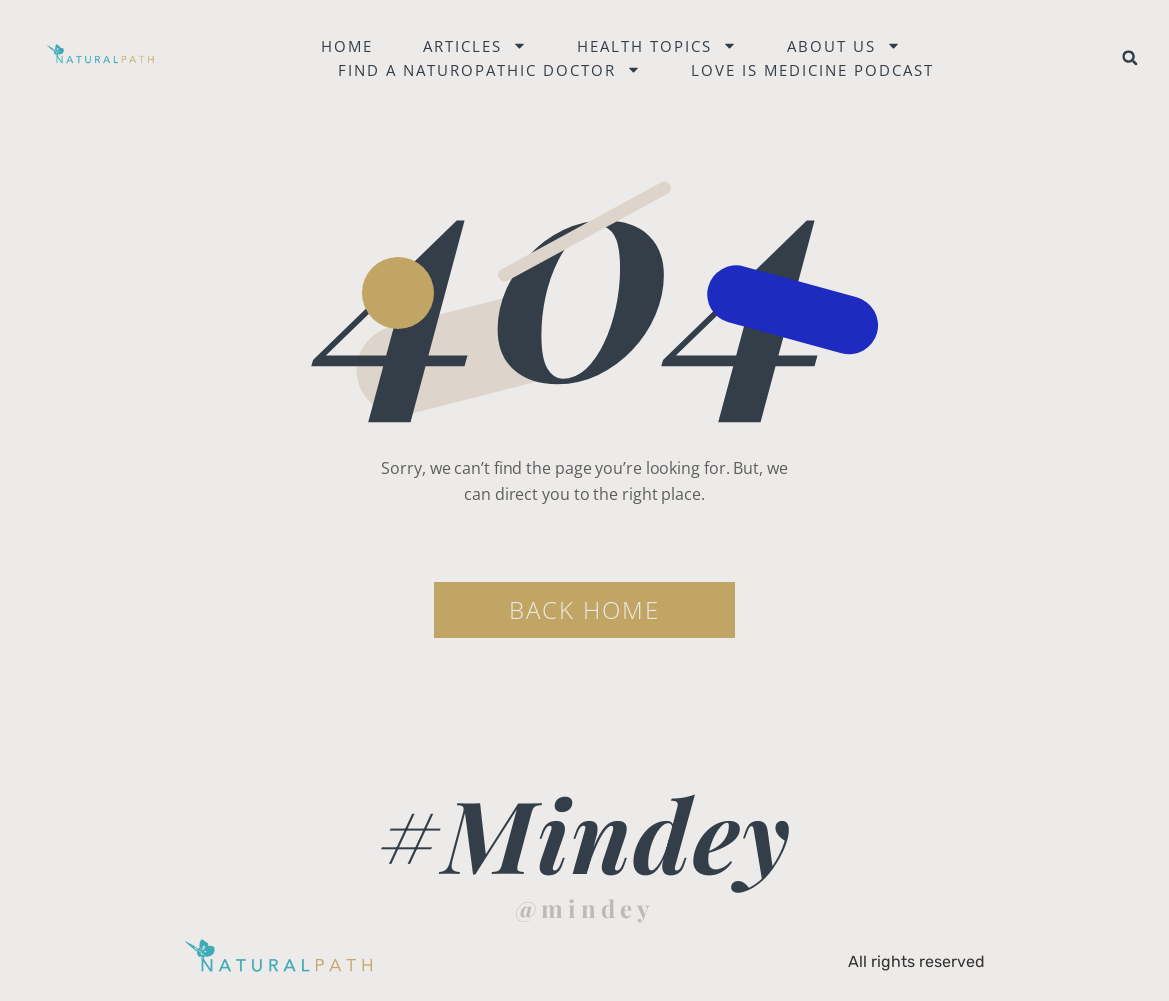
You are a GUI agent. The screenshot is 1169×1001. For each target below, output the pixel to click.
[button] (1130, 58)
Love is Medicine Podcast (812, 70)
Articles (475, 46)
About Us (844, 46)
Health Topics (657, 46)
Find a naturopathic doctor (489, 70)
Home (347, 46)
